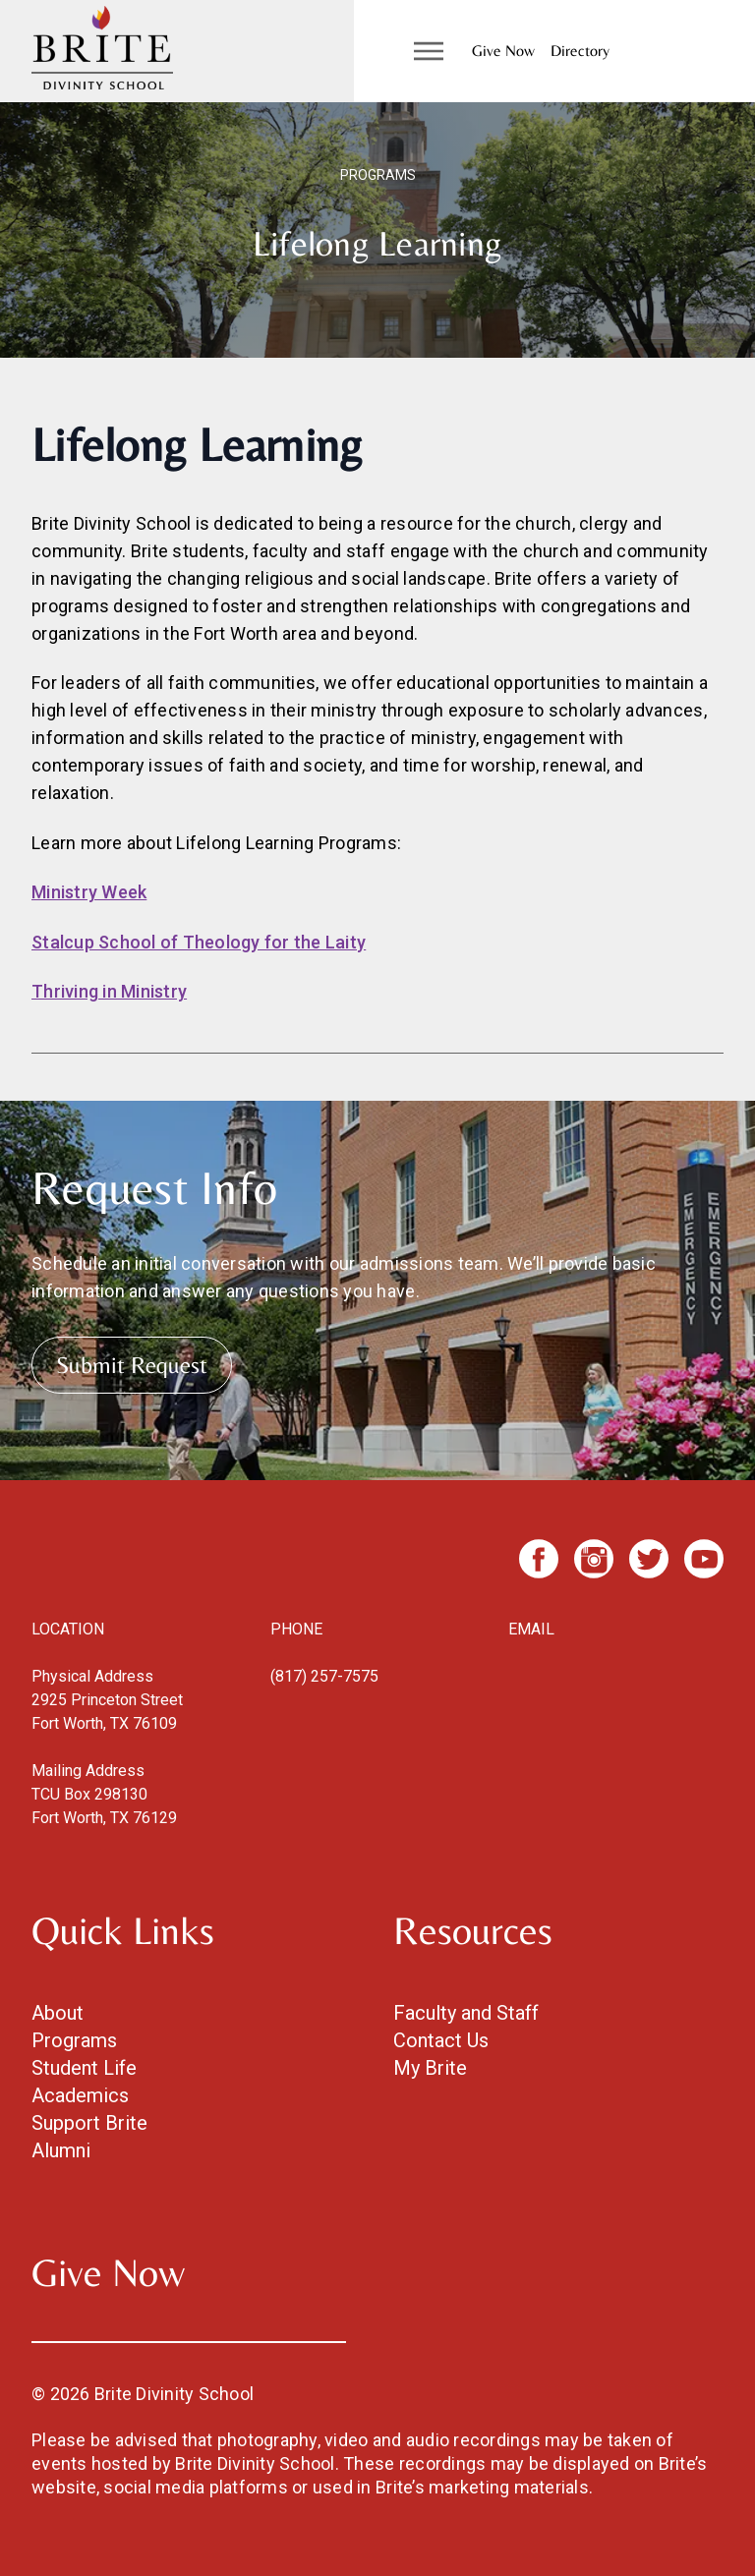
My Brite (430, 2068)
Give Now (503, 50)
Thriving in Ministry (109, 991)
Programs (74, 2040)
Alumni (60, 2150)
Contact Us (441, 2040)
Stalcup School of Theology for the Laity (198, 942)
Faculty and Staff (466, 2013)
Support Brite (89, 2123)
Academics (80, 2095)
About (57, 2013)
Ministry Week (88, 892)
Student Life (84, 2068)
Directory (580, 50)
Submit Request (131, 1364)
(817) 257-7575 (324, 1676)
